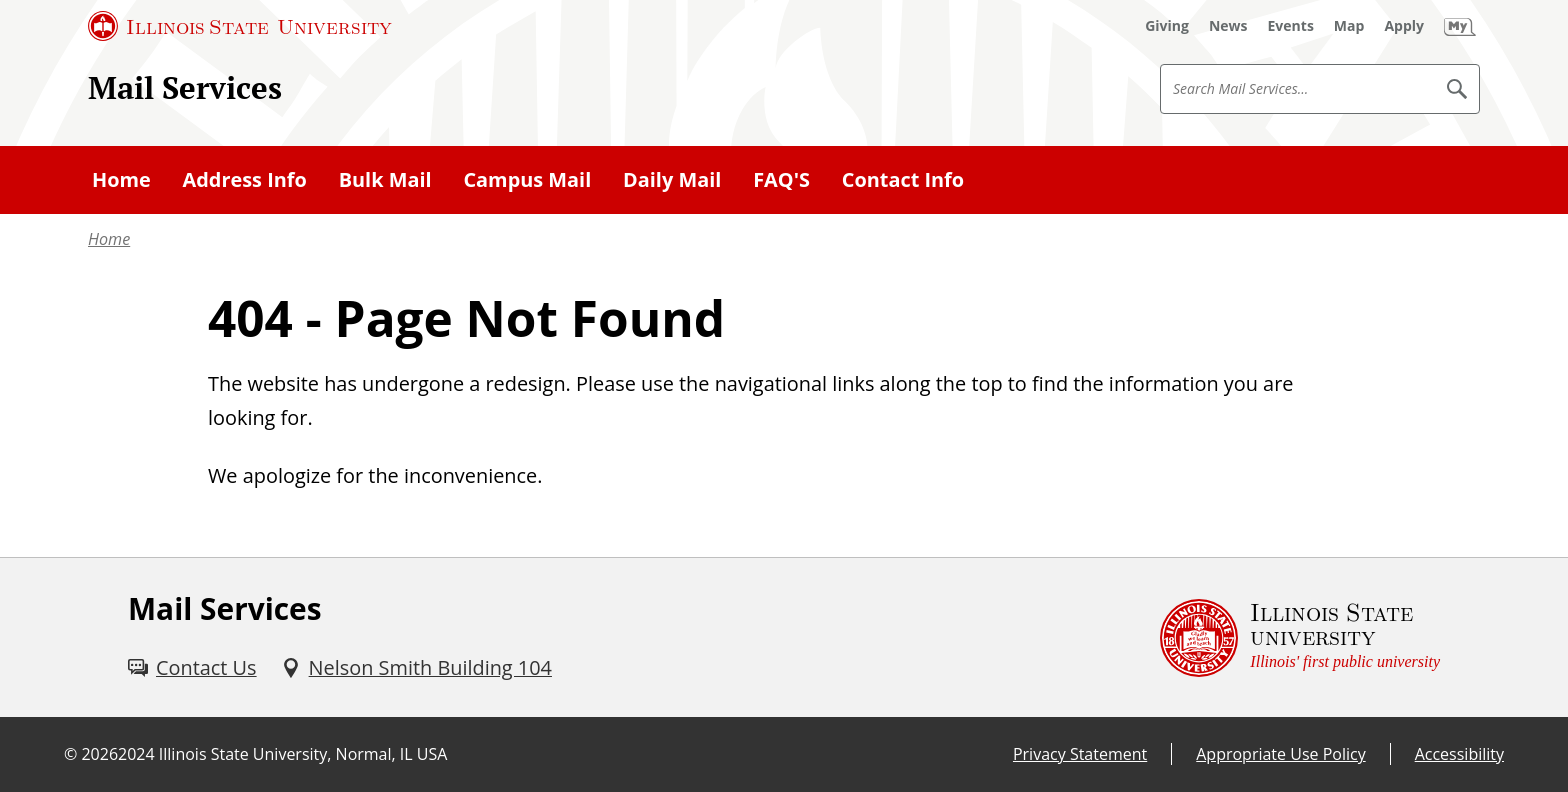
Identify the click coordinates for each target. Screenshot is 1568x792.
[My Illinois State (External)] (1460, 26)
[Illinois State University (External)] (240, 26)
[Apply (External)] (1404, 26)
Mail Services (185, 87)
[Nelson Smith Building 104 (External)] (416, 668)
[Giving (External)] (1167, 26)
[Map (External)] (1349, 26)
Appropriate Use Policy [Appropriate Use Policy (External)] (1280, 754)
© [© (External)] (70, 754)
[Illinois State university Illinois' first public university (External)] (1300, 637)
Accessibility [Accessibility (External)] (1459, 754)
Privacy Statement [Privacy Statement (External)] (1080, 754)
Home (109, 239)
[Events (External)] (1291, 26)
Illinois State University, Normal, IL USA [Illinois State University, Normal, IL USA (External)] (303, 754)
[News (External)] (1228, 26)
